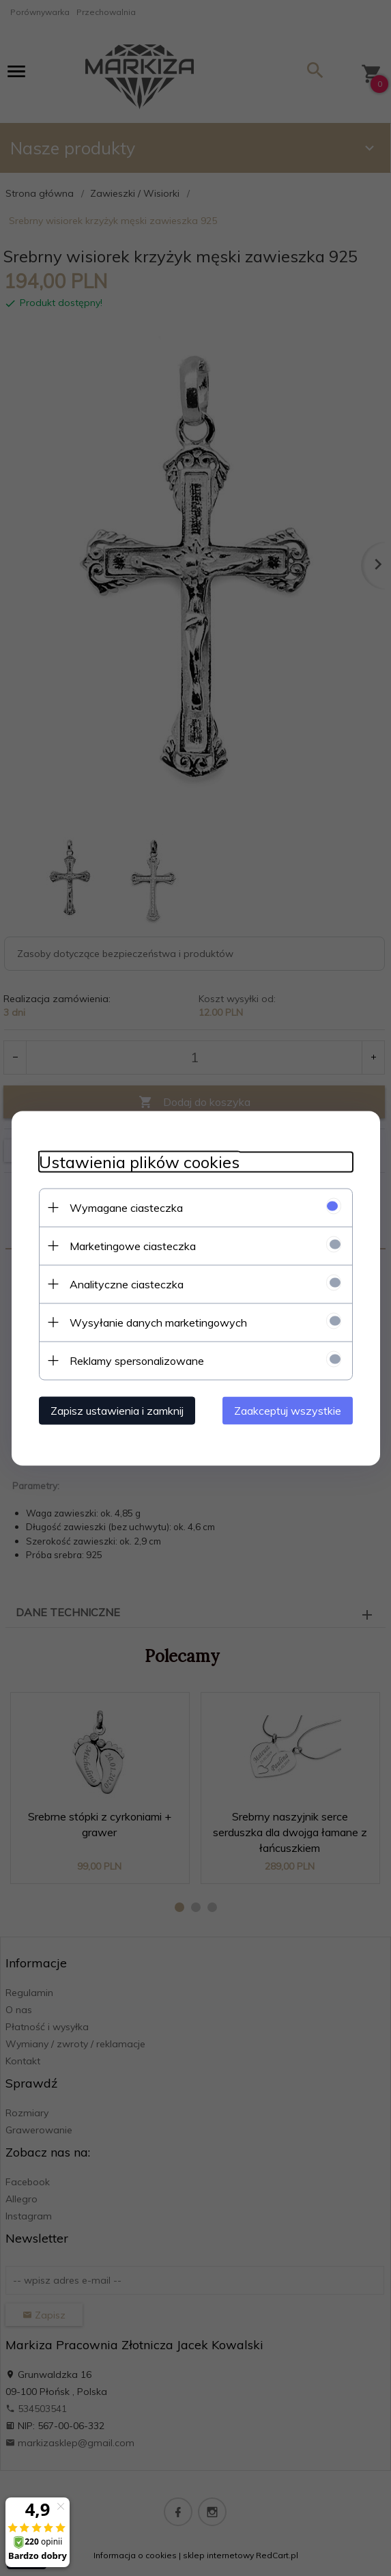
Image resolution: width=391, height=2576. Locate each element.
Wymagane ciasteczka (126, 1207)
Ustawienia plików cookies (139, 1162)
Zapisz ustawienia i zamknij (117, 1410)
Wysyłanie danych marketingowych (158, 1322)
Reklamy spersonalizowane (137, 1360)
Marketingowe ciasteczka (133, 1245)
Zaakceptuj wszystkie (287, 1410)
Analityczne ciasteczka (127, 1283)
